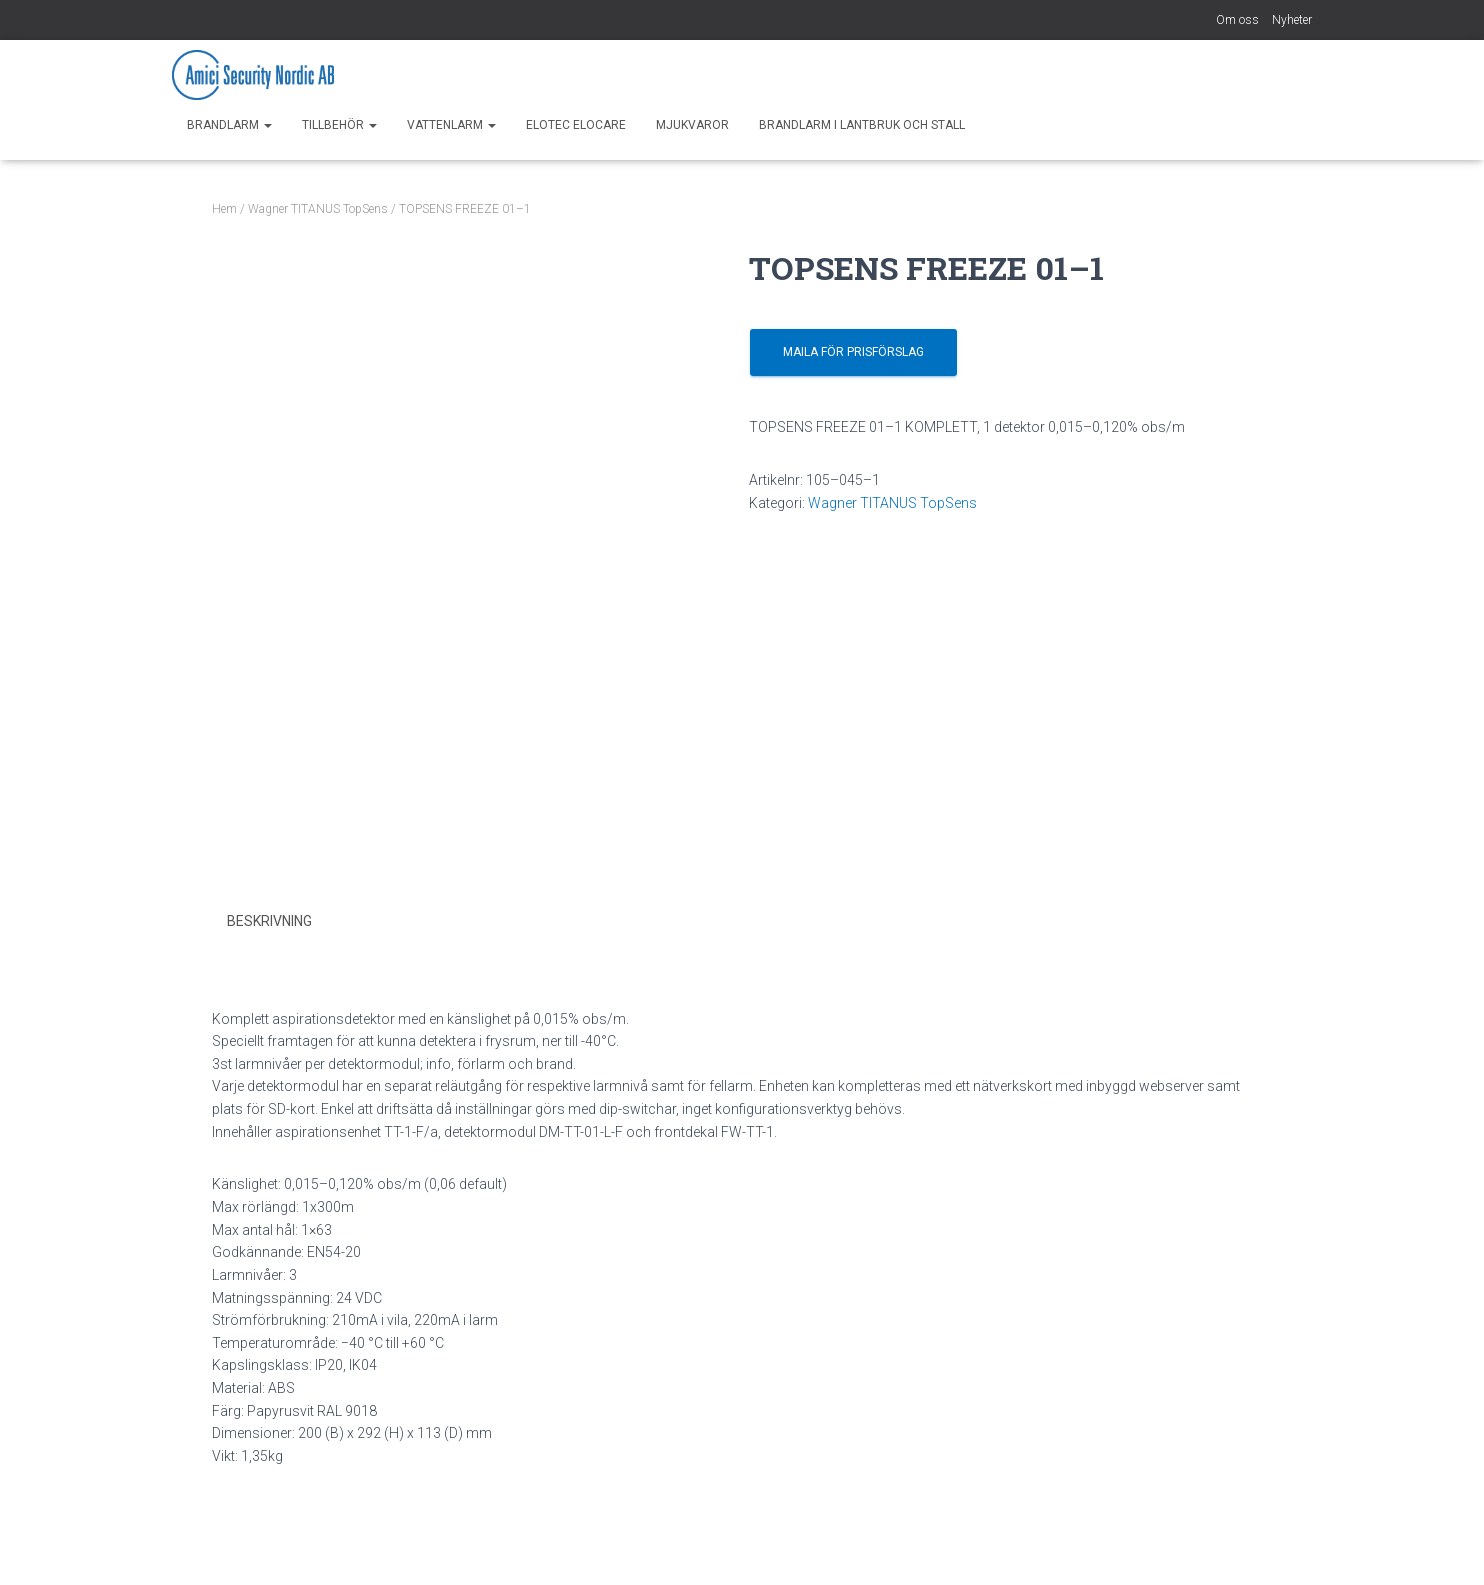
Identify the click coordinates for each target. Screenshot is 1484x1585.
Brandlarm (229, 125)
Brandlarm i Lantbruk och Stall (862, 125)
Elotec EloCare (576, 125)
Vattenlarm (451, 125)
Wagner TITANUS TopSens (318, 209)
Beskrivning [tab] (269, 921)
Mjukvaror (692, 125)
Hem (224, 209)
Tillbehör (339, 125)
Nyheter (1292, 20)
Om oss (1237, 20)
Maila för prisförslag (853, 352)
